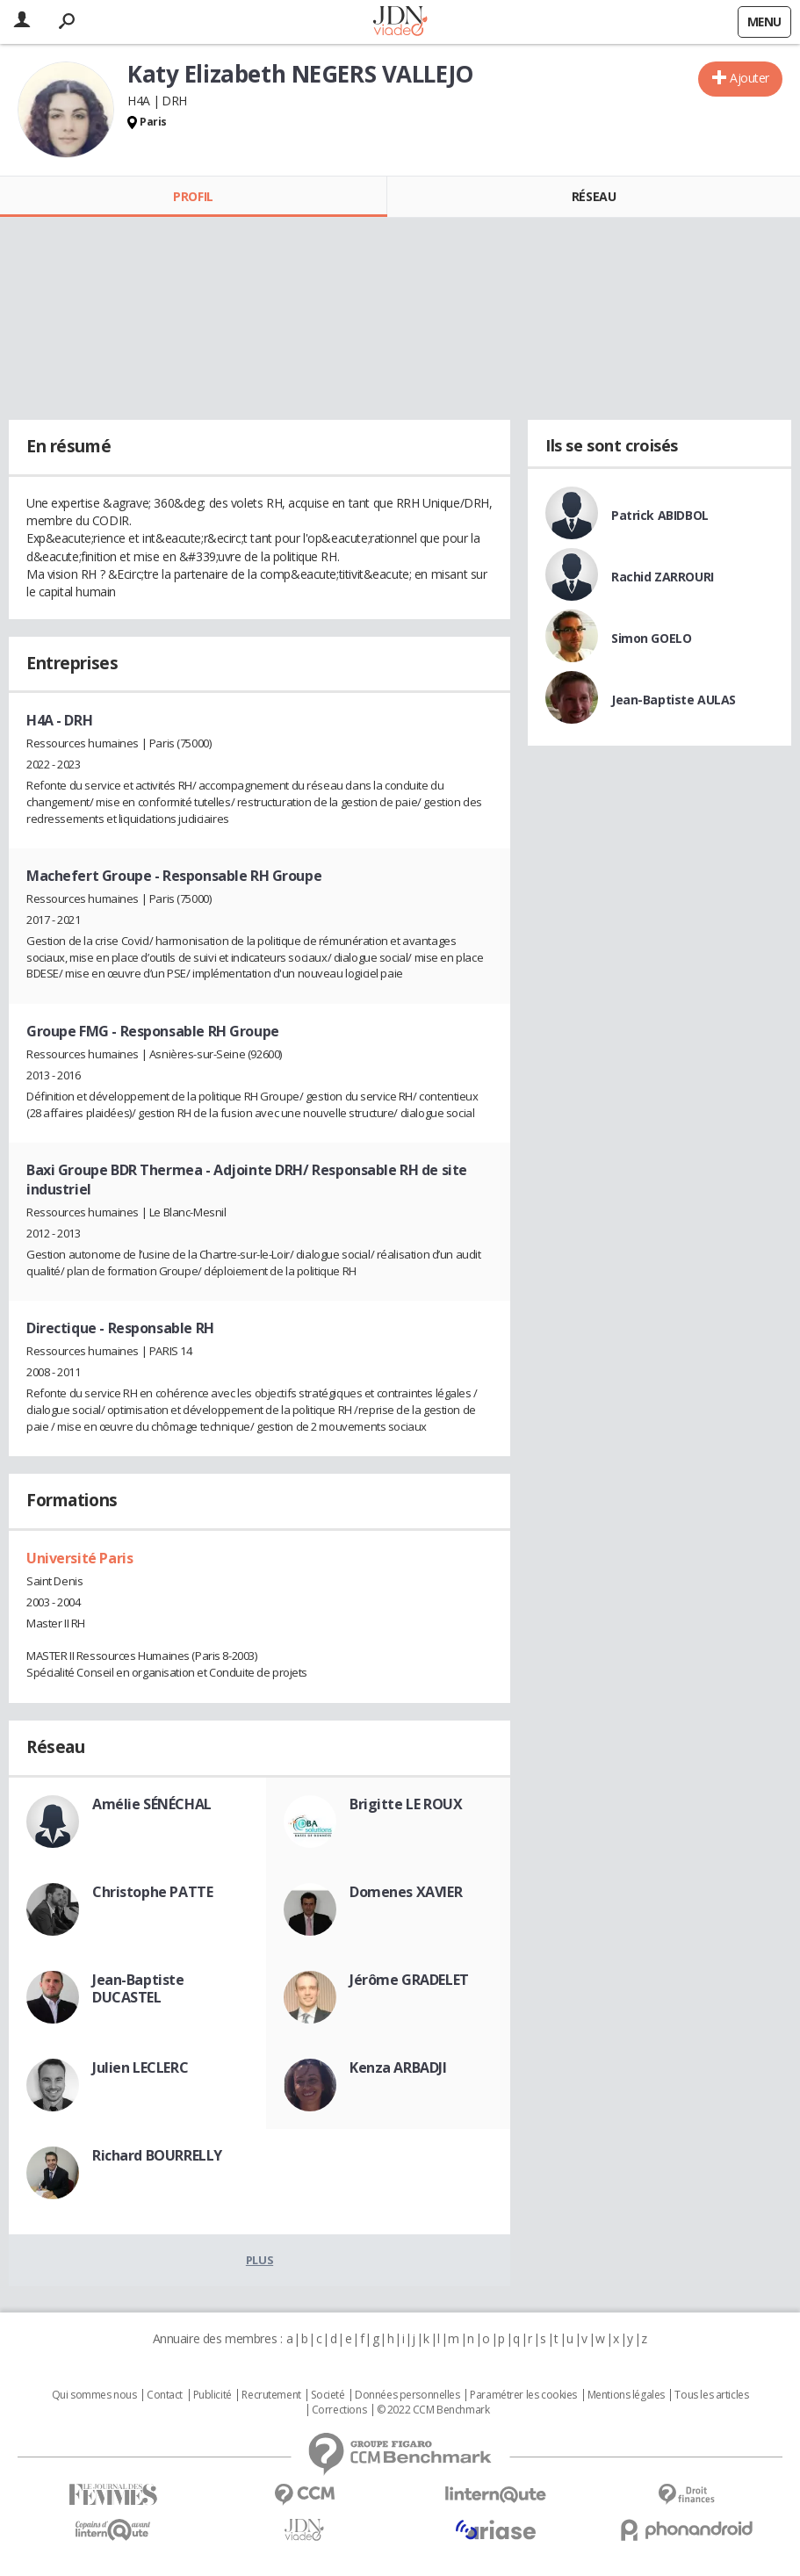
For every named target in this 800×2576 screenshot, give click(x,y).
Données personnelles (407, 2395)
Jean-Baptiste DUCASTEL (138, 1988)
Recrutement (270, 2395)
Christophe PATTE (152, 1891)
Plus (259, 2260)
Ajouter (749, 77)
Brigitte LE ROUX (406, 1804)
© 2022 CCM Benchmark (433, 2410)
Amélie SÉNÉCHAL (152, 1804)
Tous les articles (711, 2395)
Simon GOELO (651, 638)
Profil (193, 196)
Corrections (339, 2410)
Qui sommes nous (94, 2395)
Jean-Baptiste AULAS (673, 699)
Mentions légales (626, 2395)
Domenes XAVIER (406, 1891)
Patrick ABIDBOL (660, 515)
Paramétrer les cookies (523, 2395)
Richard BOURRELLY (157, 2155)
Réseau (594, 196)
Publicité (212, 2395)
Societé (327, 2395)
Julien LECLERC (140, 2067)
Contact (165, 2395)
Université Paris (79, 1558)
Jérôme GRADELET (409, 1979)
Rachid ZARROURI (662, 576)
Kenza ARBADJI (398, 2067)
